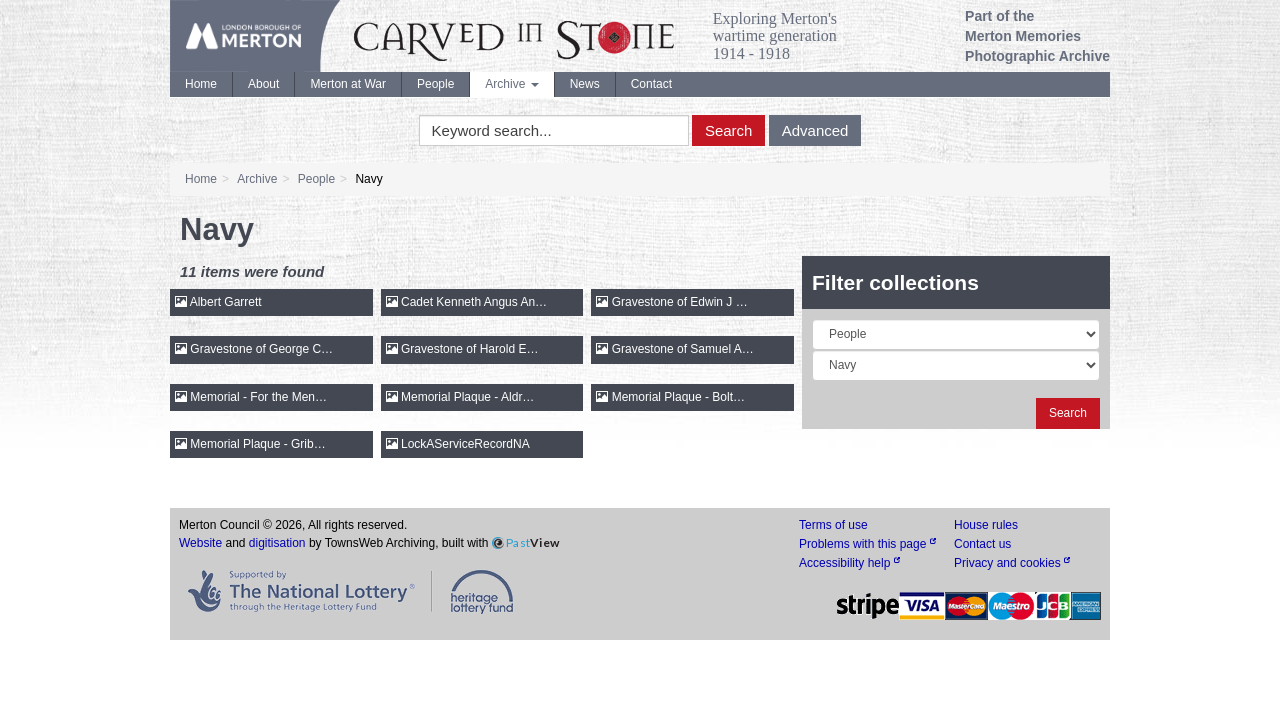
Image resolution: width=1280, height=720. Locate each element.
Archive (511, 84)
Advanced (815, 130)
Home (201, 84)
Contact (651, 84)
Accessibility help (849, 563)
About (263, 84)
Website (200, 543)
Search (729, 130)
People (435, 84)
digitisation (277, 543)
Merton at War (348, 84)
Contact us (982, 544)
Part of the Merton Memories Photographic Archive (1037, 36)
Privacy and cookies (1012, 563)
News (585, 84)
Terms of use (833, 525)
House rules (986, 525)
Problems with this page (867, 544)
